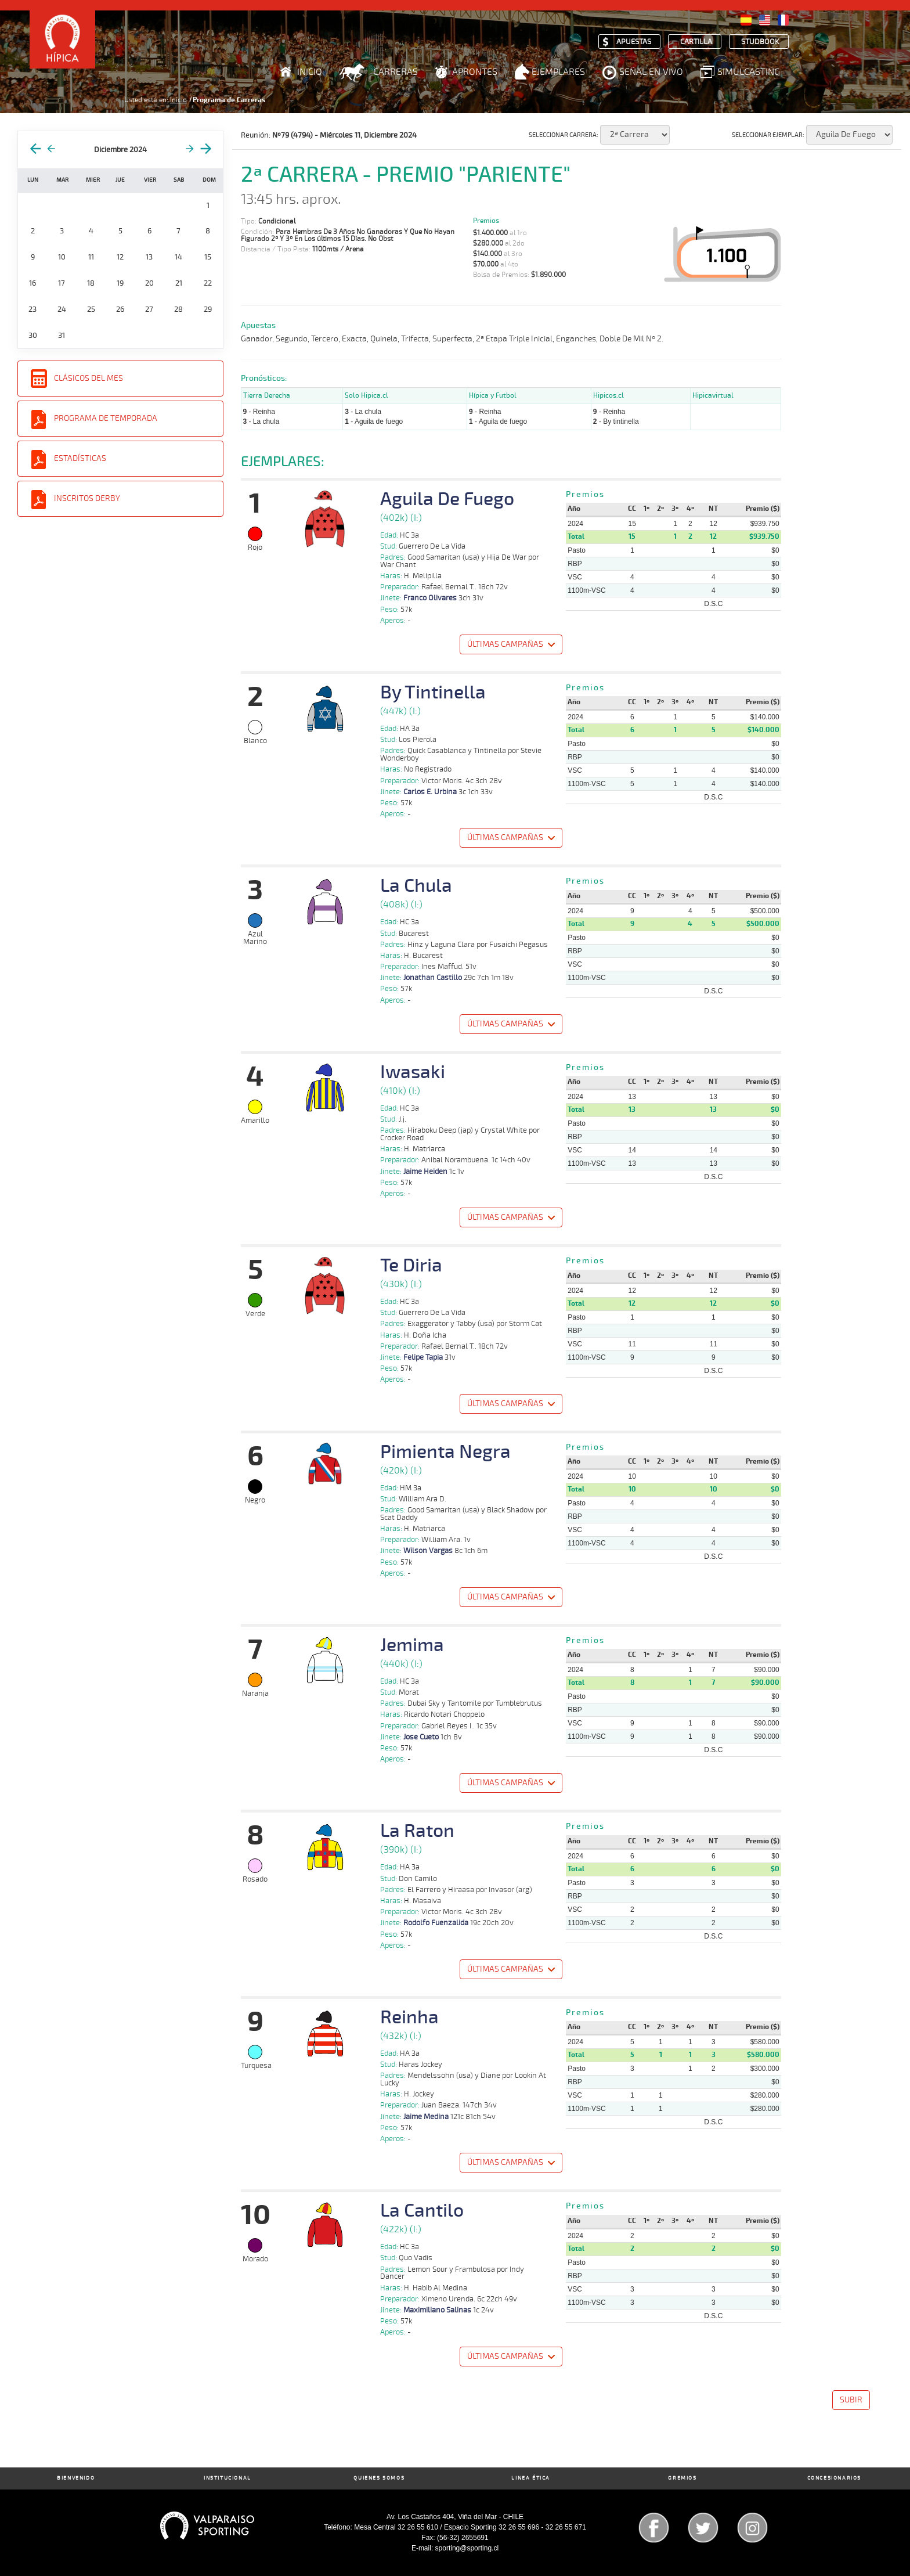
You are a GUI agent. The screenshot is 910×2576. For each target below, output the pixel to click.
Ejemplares (558, 72)
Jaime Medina (426, 2116)
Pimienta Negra (445, 1452)
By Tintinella (433, 692)
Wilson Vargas (428, 1550)
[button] (510, 646)
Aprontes (474, 72)
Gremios (682, 2478)
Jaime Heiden (425, 1171)
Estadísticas (80, 458)
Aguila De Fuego (447, 499)
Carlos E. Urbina (430, 792)
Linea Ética (530, 2478)
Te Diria (411, 1265)
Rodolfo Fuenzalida (435, 1923)
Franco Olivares (430, 598)
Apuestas (633, 42)
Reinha (409, 2017)
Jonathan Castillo (432, 977)
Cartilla (696, 42)
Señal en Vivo (651, 72)
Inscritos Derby (87, 498)
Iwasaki (412, 1072)
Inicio (309, 72)
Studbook (760, 42)
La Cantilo (422, 2210)
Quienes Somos (379, 2478)
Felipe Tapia (423, 1357)
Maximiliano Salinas (437, 2310)
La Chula (416, 886)
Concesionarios (834, 2478)
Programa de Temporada (105, 418)
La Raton (417, 1831)
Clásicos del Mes (88, 378)
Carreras (395, 72)
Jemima (412, 1645)
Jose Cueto (421, 1737)
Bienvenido (76, 2478)
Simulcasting (748, 72)
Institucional (227, 2478)
